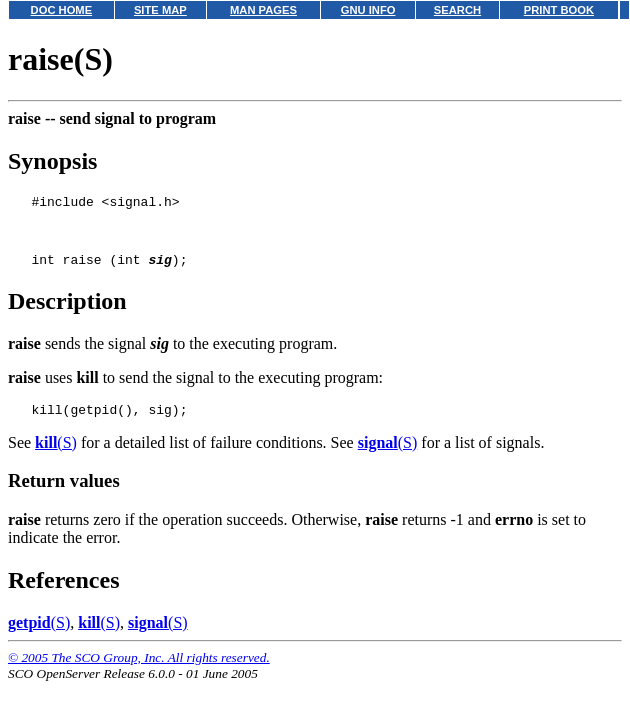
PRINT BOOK (559, 10)
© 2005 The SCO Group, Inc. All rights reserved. (139, 672)
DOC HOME (62, 10)
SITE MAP (160, 10)
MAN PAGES (263, 10)
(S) (56, 457)
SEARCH (457, 10)
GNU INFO (368, 10)
